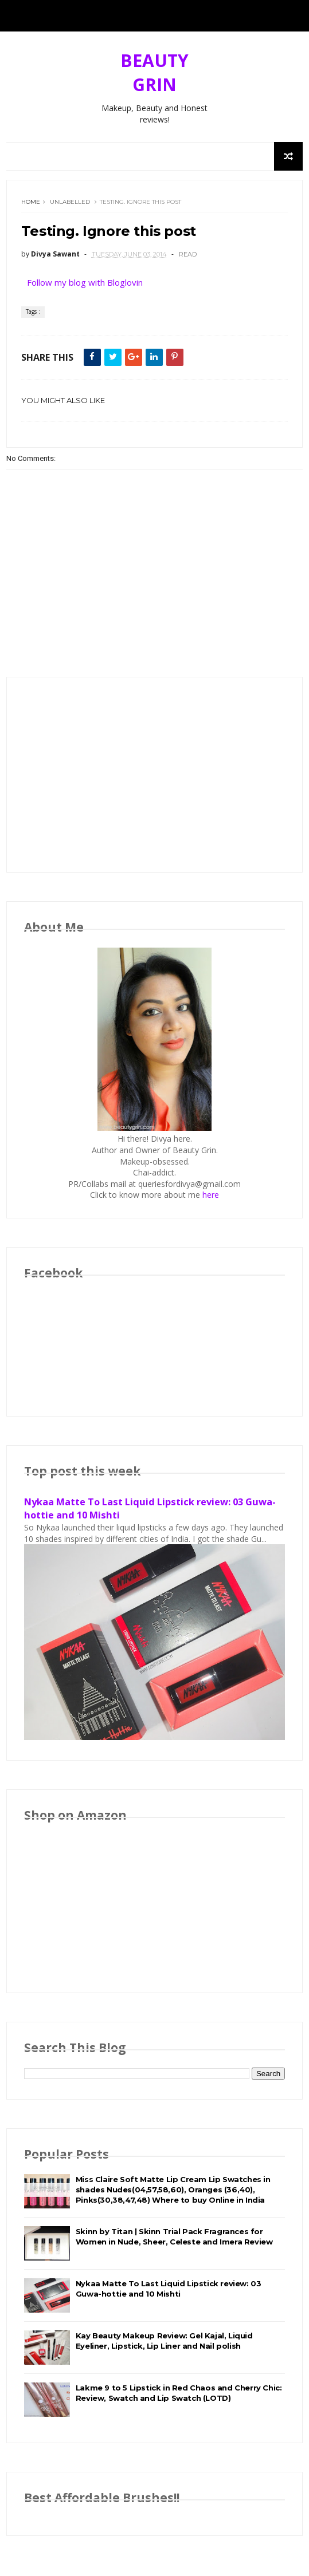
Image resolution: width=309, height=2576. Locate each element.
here (210, 1194)
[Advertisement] (154, 775)
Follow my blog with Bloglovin (85, 282)
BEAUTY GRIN (154, 72)
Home (30, 202)
